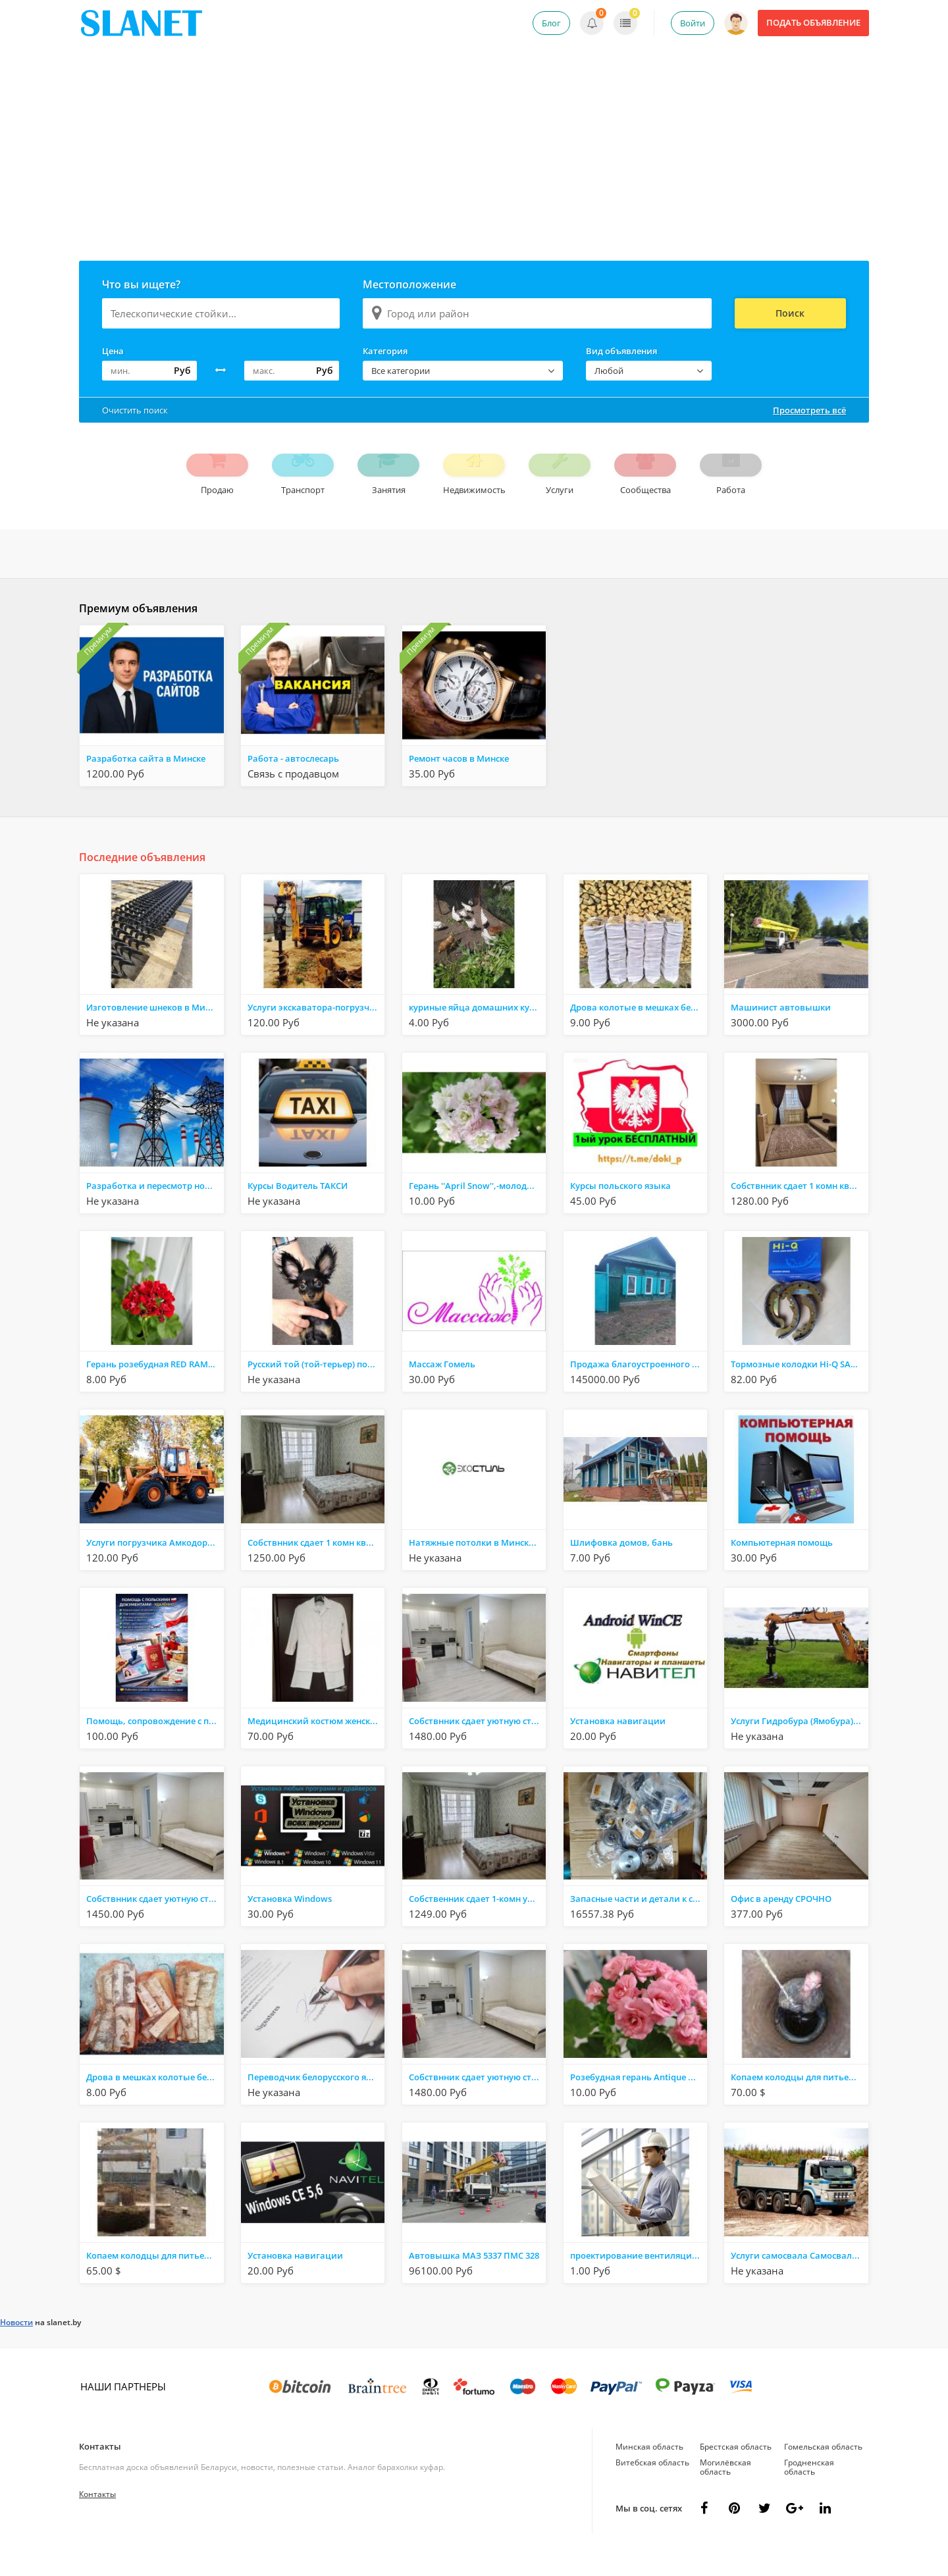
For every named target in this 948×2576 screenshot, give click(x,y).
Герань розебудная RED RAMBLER (154, 1387)
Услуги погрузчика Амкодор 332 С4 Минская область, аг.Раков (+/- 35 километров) (154, 1565)
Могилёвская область (725, 2490)
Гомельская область (823, 2469)
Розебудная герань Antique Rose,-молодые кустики (638, 2100)
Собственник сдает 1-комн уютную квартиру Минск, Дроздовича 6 (477, 1922)
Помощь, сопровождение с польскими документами (154, 1744)
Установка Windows (290, 1922)
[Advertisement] (474, 162)
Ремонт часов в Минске (459, 781)
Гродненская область (809, 2490)
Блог (551, 23)
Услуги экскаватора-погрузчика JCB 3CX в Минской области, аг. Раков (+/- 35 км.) (316, 1030)
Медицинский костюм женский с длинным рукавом (316, 1744)
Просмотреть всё (809, 410)
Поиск (790, 313)
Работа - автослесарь (293, 781)
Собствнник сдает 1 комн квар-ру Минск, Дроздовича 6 (316, 1565)
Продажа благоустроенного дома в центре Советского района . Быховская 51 (638, 1387)
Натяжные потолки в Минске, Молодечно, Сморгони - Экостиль (477, 1565)
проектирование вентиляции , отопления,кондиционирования (638, 2278)
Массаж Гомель (442, 1387)
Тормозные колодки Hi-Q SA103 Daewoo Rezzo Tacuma (799, 1387)
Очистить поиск (135, 410)
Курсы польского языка (620, 1209)
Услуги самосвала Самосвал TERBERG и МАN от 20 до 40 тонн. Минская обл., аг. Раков (799, 2278)
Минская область (649, 2469)
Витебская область (652, 2485)
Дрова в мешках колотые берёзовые (154, 2100)
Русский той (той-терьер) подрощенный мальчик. (316, 1387)
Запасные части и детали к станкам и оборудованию (638, 1922)
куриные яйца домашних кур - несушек (477, 1030)
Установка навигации (618, 1744)
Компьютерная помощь (782, 1565)
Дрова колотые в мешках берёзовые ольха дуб (638, 1030)
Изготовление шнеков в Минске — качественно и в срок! (154, 1030)
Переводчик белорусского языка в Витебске (316, 2100)
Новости (16, 2345)
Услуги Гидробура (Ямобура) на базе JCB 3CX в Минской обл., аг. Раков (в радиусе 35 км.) (799, 1744)
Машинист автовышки (781, 1030)
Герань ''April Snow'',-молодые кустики (477, 1209)
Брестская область (736, 2469)
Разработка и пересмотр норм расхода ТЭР (154, 1209)
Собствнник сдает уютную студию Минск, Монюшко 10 (477, 1744)
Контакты (100, 2469)
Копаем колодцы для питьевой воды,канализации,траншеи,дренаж (799, 2100)
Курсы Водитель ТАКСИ (298, 1209)
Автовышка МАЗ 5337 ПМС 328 (474, 2278)
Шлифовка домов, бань (621, 1565)
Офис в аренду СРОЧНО (781, 1922)
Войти (692, 23)
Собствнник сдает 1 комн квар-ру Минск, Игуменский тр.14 (799, 1209)
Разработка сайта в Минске (145, 781)
